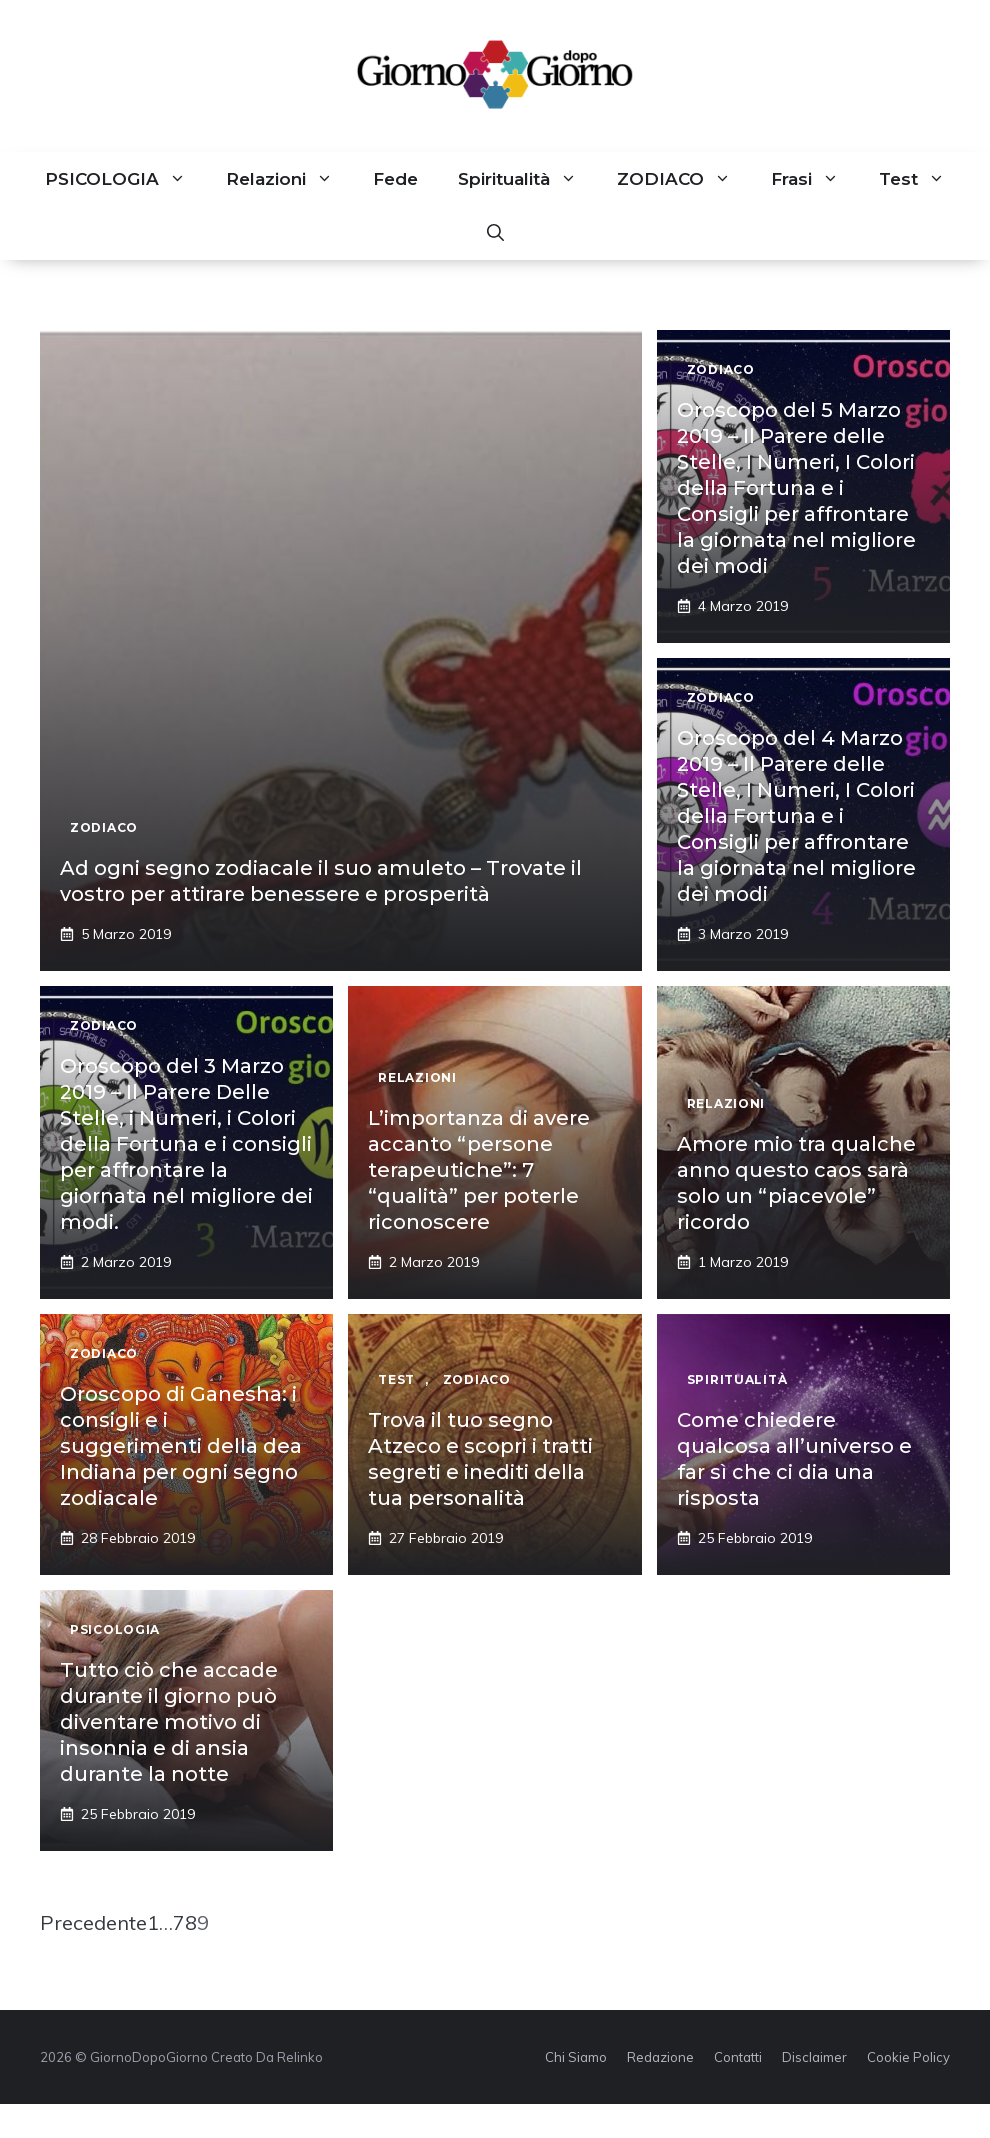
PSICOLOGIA (125, 179)
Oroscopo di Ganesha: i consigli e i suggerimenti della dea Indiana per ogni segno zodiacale (181, 1446)
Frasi (815, 179)
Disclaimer (814, 2057)
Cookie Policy (908, 2057)
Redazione (660, 2057)
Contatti (738, 2057)
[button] (495, 233)
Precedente (93, 1922)
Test (922, 179)
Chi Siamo (576, 2057)
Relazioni (289, 179)
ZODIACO (684, 179)
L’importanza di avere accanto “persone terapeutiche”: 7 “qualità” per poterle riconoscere (479, 1170)
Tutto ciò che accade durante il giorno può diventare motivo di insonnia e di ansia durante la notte (169, 1722)
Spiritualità (527, 179)
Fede (395, 179)
